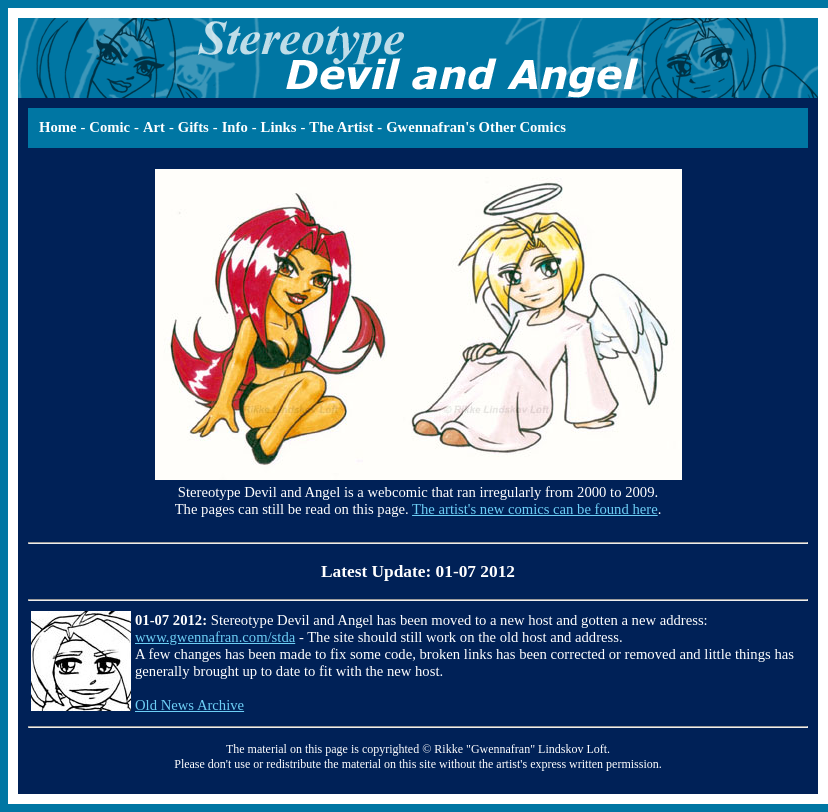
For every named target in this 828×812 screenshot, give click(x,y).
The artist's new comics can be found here (535, 509)
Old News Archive (189, 705)
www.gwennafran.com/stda (215, 637)
